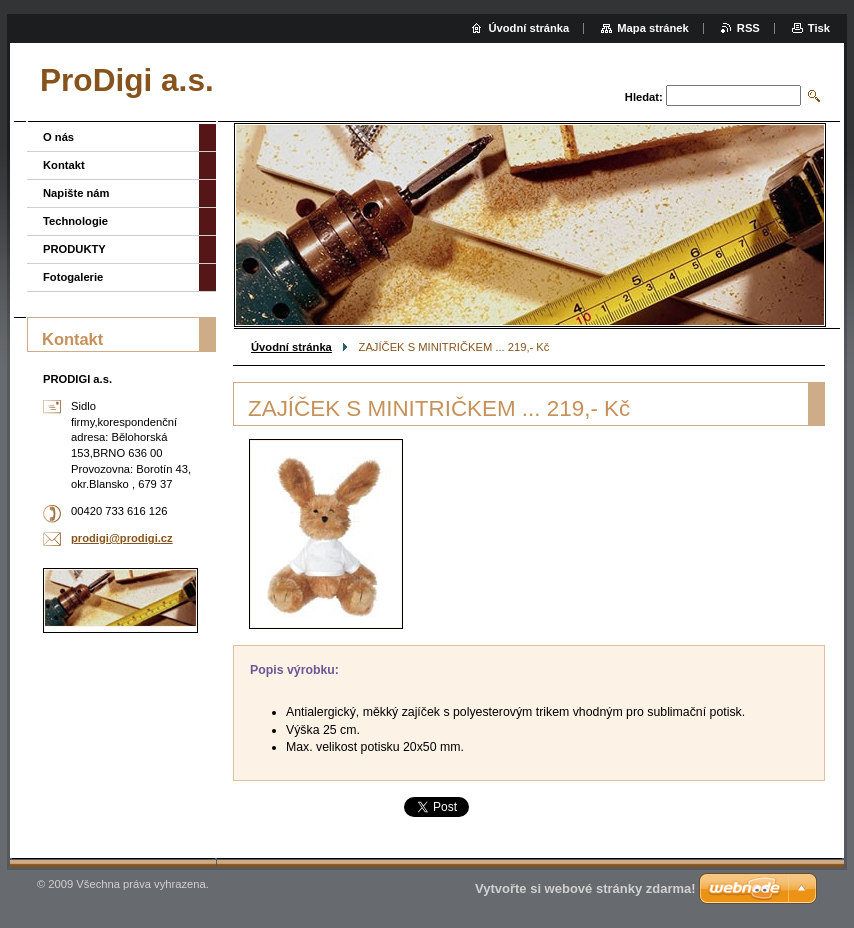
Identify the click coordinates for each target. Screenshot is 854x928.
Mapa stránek (653, 28)
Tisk (819, 28)
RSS (748, 28)
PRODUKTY (74, 249)
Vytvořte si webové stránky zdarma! (585, 888)
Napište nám (76, 193)
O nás (58, 137)
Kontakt (64, 165)
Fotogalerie (73, 277)
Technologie (75, 221)
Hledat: (644, 97)
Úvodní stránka (291, 347)
